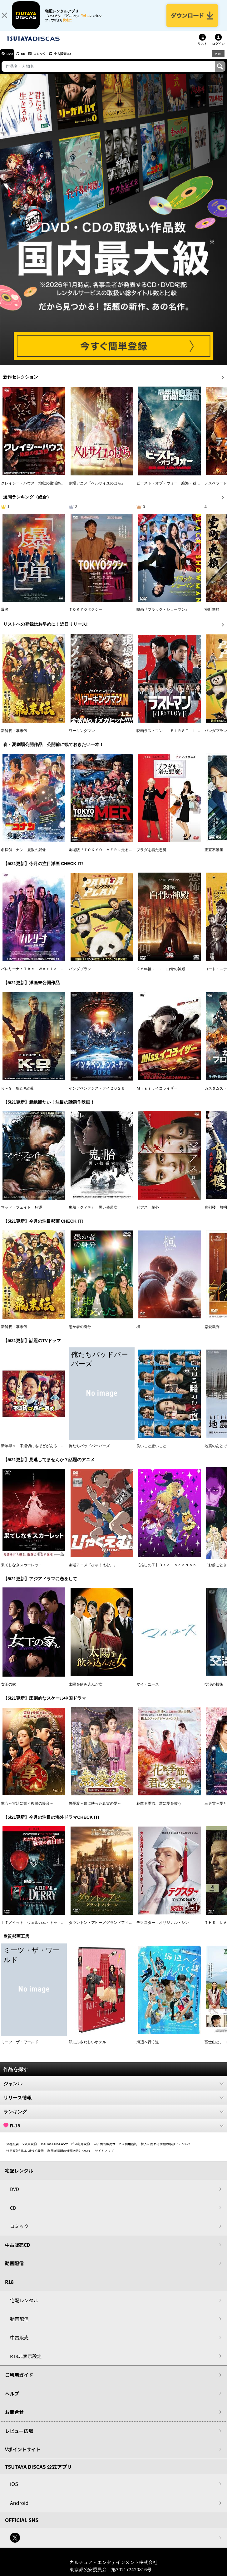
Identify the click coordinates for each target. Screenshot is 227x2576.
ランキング (113, 2117)
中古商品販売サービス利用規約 (115, 2149)
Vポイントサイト (23, 2455)
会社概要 (12, 2149)
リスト (202, 49)
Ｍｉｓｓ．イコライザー (157, 1094)
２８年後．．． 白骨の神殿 (160, 975)
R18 (218, 59)
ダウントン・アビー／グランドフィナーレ (104, 1928)
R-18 (113, 2131)
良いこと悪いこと (151, 1451)
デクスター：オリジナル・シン (162, 1928)
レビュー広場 (19, 2436)
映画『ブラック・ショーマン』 (162, 615)
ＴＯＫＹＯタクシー (85, 615)
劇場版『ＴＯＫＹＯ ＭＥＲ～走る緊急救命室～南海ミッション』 (125, 855)
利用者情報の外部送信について (69, 2156)
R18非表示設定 (26, 2361)
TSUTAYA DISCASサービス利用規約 (65, 2149)
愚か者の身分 (80, 1332)
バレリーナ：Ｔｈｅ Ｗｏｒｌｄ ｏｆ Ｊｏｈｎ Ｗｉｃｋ (53, 975)
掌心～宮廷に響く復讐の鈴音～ (27, 1809)
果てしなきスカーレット (21, 1570)
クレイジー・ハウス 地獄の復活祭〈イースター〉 (44, 489)
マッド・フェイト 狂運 (21, 1213)
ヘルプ (12, 2399)
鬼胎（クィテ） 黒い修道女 (93, 1213)
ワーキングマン (82, 736)
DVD (12, 59)
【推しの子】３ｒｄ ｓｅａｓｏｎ (166, 1570)
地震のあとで (216, 1451)
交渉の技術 (214, 1690)
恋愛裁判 (212, 1332)
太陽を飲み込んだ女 (85, 1690)
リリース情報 (113, 2103)
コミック (49, 59)
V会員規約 (29, 2149)
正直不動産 (214, 855)
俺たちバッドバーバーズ (89, 1451)
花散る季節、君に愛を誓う (158, 1809)
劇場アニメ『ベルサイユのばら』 (97, 489)
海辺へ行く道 (147, 2047)
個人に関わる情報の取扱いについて (166, 2149)
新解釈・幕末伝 (14, 736)
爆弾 (4, 615)
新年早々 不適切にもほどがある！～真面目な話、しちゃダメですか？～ (63, 1451)
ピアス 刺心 (147, 1213)
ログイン (218, 49)
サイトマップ (104, 2156)
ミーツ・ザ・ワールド (19, 2047)
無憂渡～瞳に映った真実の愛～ (95, 1809)
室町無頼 (212, 615)
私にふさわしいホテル (87, 2047)
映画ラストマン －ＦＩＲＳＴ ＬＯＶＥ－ (173, 736)
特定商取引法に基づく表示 (25, 2156)
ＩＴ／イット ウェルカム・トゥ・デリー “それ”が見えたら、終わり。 (62, 1928)
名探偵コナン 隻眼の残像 (23, 855)
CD (29, 59)
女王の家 (8, 1690)
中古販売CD (76, 59)
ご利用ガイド (19, 2380)
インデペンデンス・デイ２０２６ (97, 1094)
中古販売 (19, 2343)
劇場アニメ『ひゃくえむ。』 (93, 1570)
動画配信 (14, 2268)
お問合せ (14, 2417)
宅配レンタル (24, 2306)
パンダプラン (216, 736)
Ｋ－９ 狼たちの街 (18, 1094)
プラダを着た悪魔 (151, 855)
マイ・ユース (147, 1690)
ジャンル (113, 2089)
